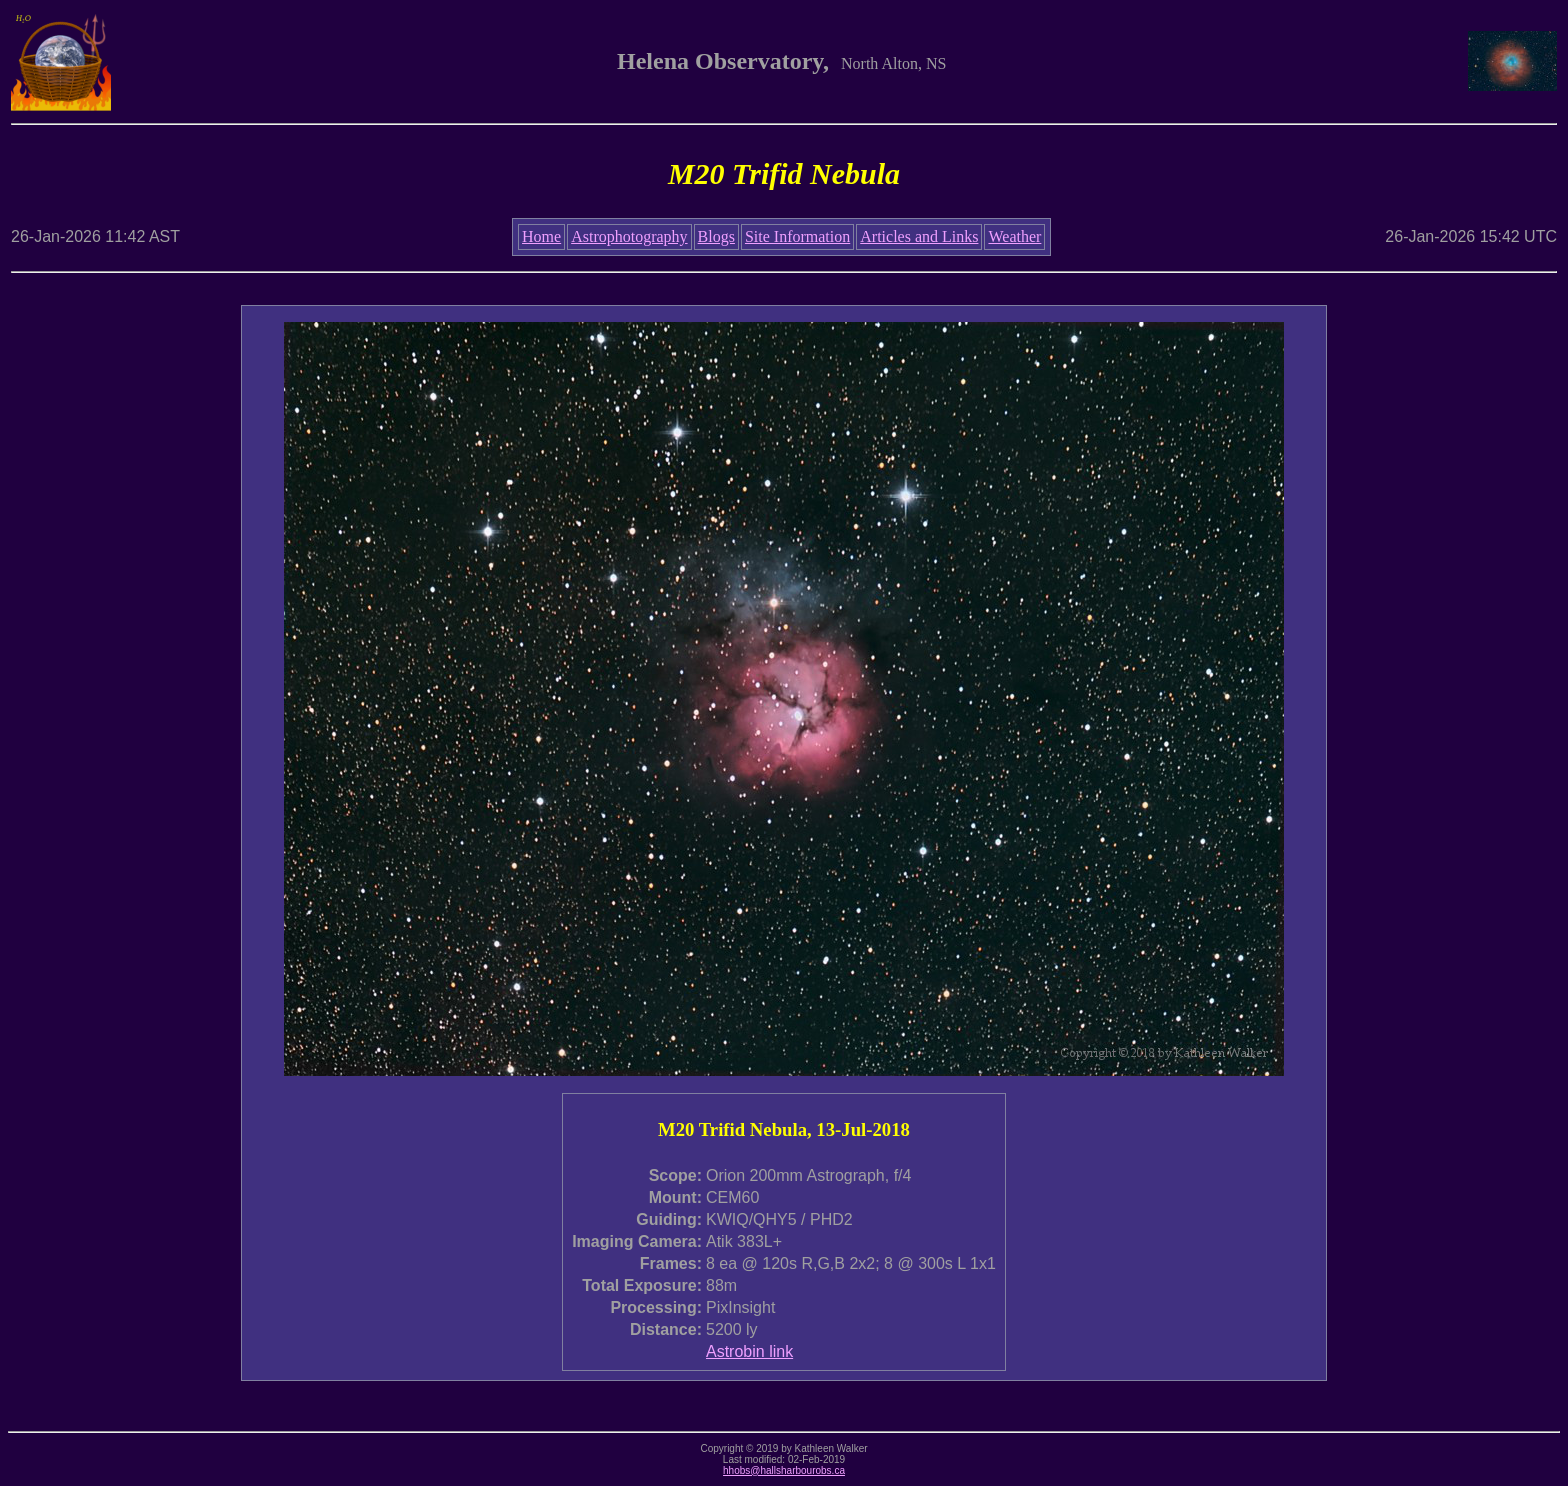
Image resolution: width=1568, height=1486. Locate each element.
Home (541, 236)
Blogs (716, 236)
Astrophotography (629, 236)
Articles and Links (919, 236)
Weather (1014, 236)
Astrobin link (749, 1351)
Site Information (797, 236)
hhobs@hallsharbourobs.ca (784, 1470)
